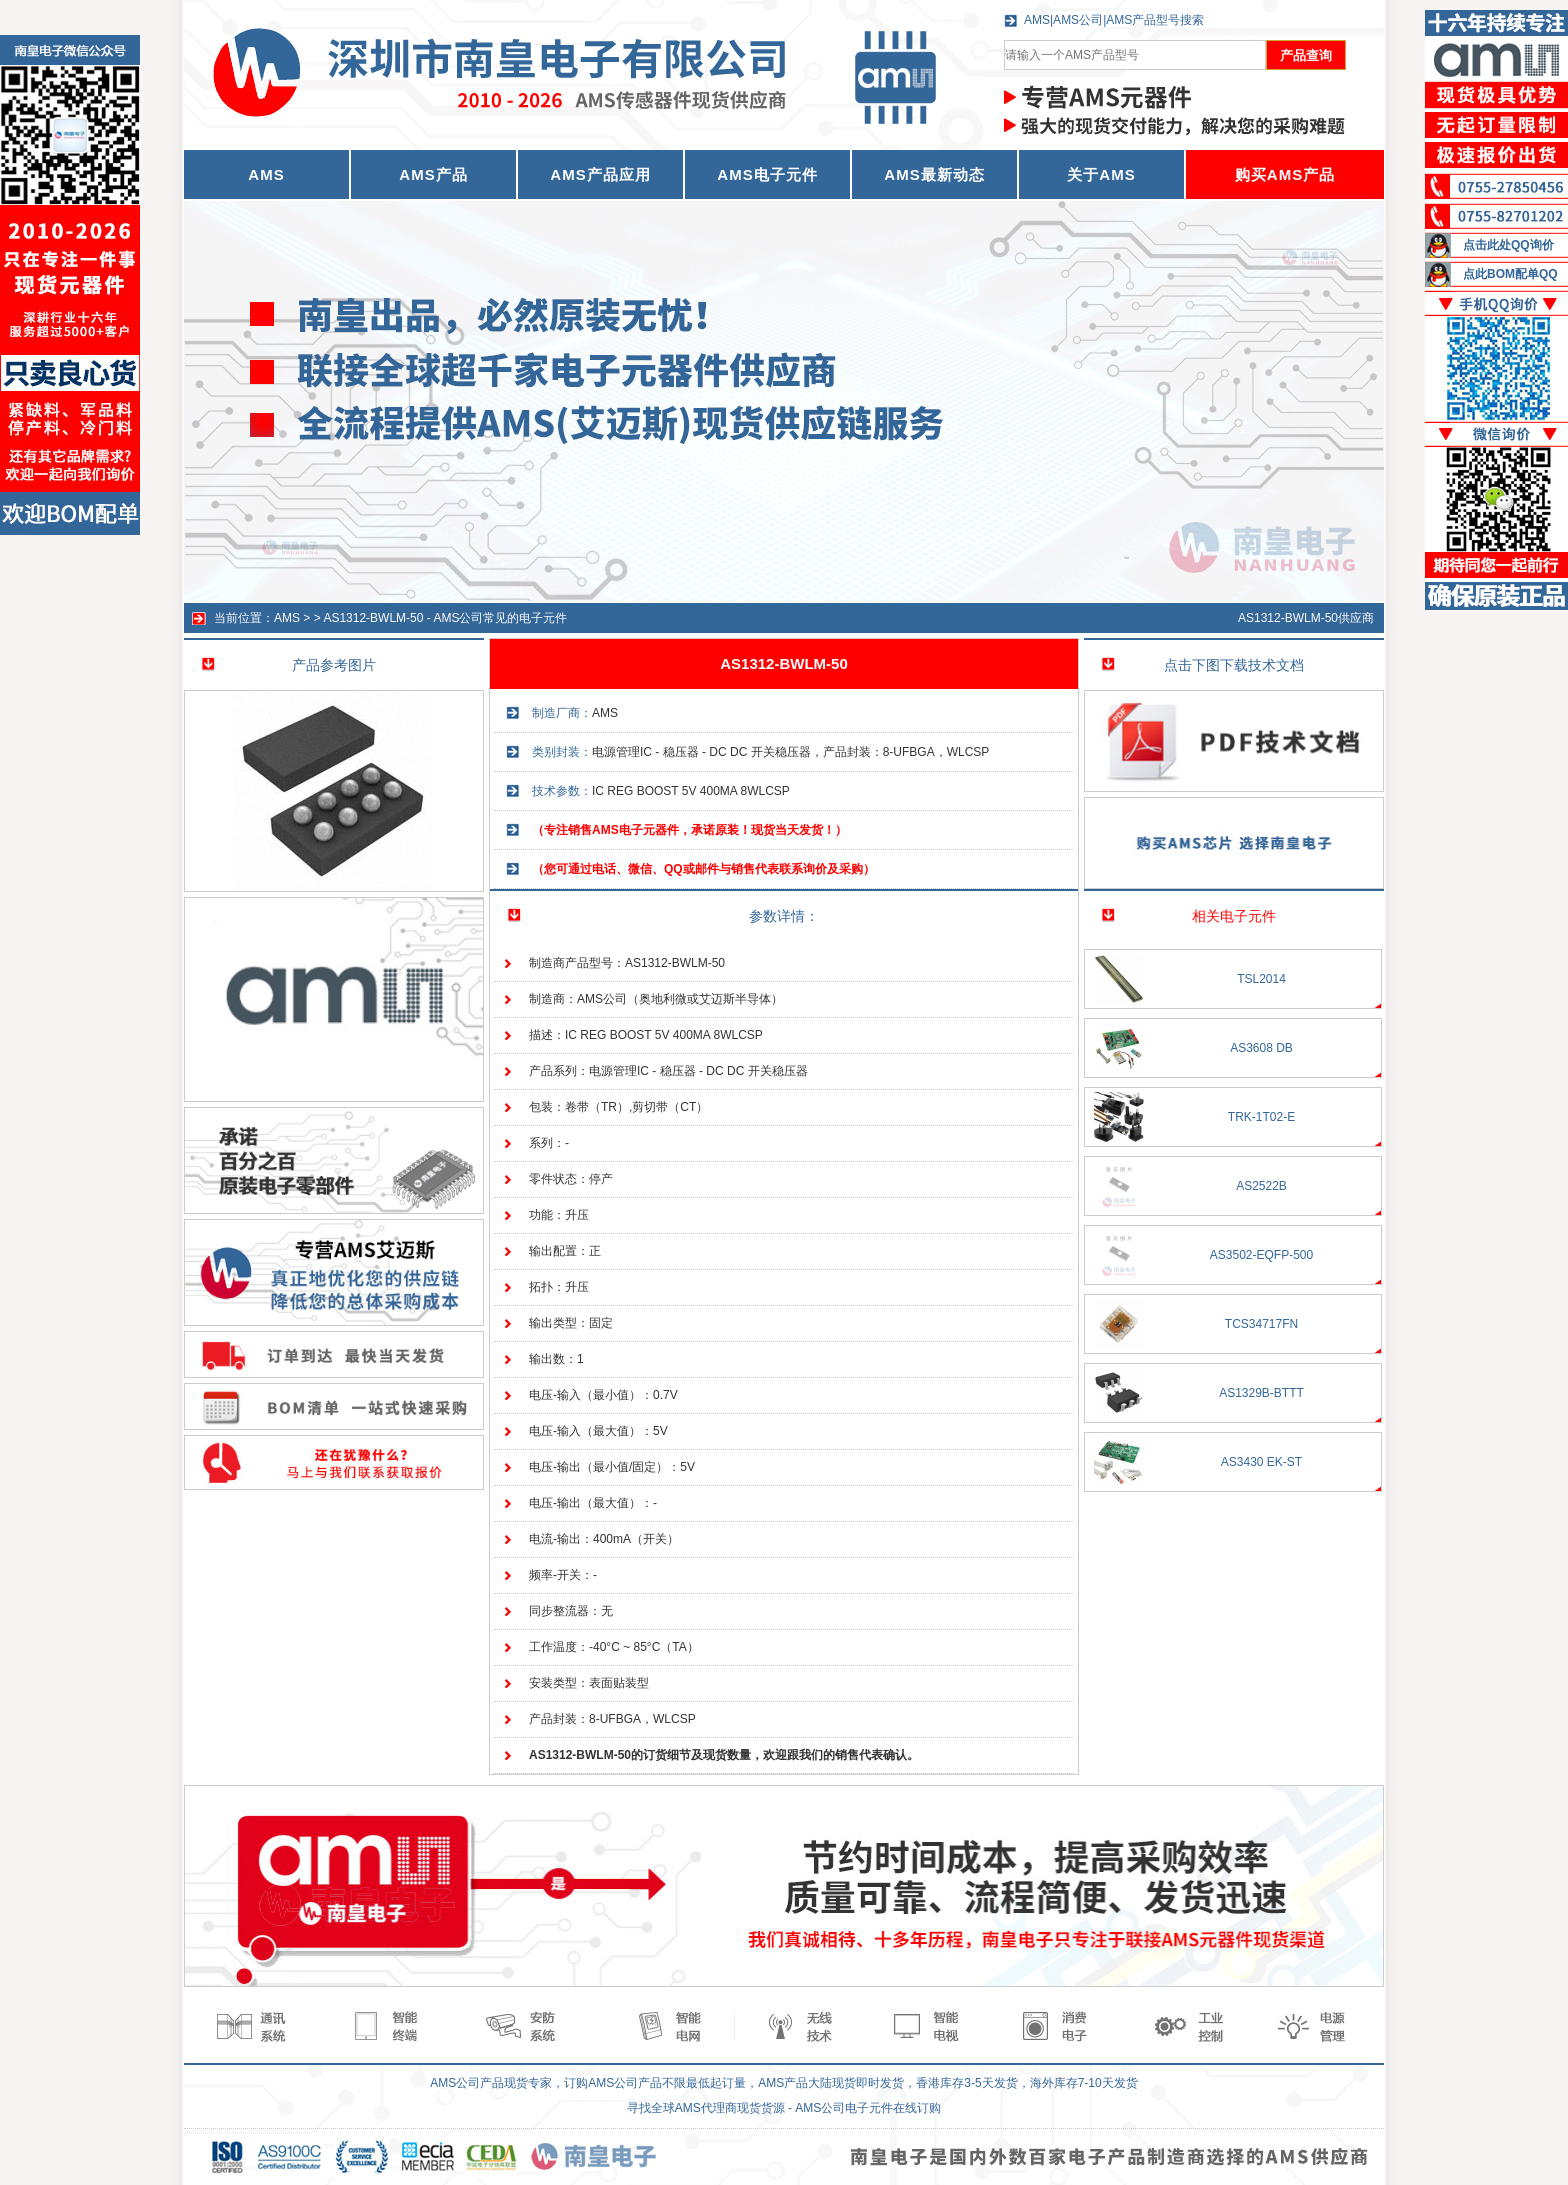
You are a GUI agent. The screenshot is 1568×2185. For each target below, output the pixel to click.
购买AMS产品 (1285, 174)
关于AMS (1101, 174)
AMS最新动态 (934, 174)
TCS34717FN (1261, 1324)
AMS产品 (433, 174)
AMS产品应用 (600, 174)
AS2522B (1261, 1186)
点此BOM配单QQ (1510, 274)
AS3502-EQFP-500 (1261, 1255)
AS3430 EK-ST (1261, 1462)
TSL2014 (1261, 979)
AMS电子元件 (767, 174)
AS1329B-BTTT (1261, 1393)
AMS (287, 618)
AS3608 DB (1261, 1048)
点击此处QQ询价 (1508, 245)
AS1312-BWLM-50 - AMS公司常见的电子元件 (445, 618)
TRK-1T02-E (1261, 1117)
